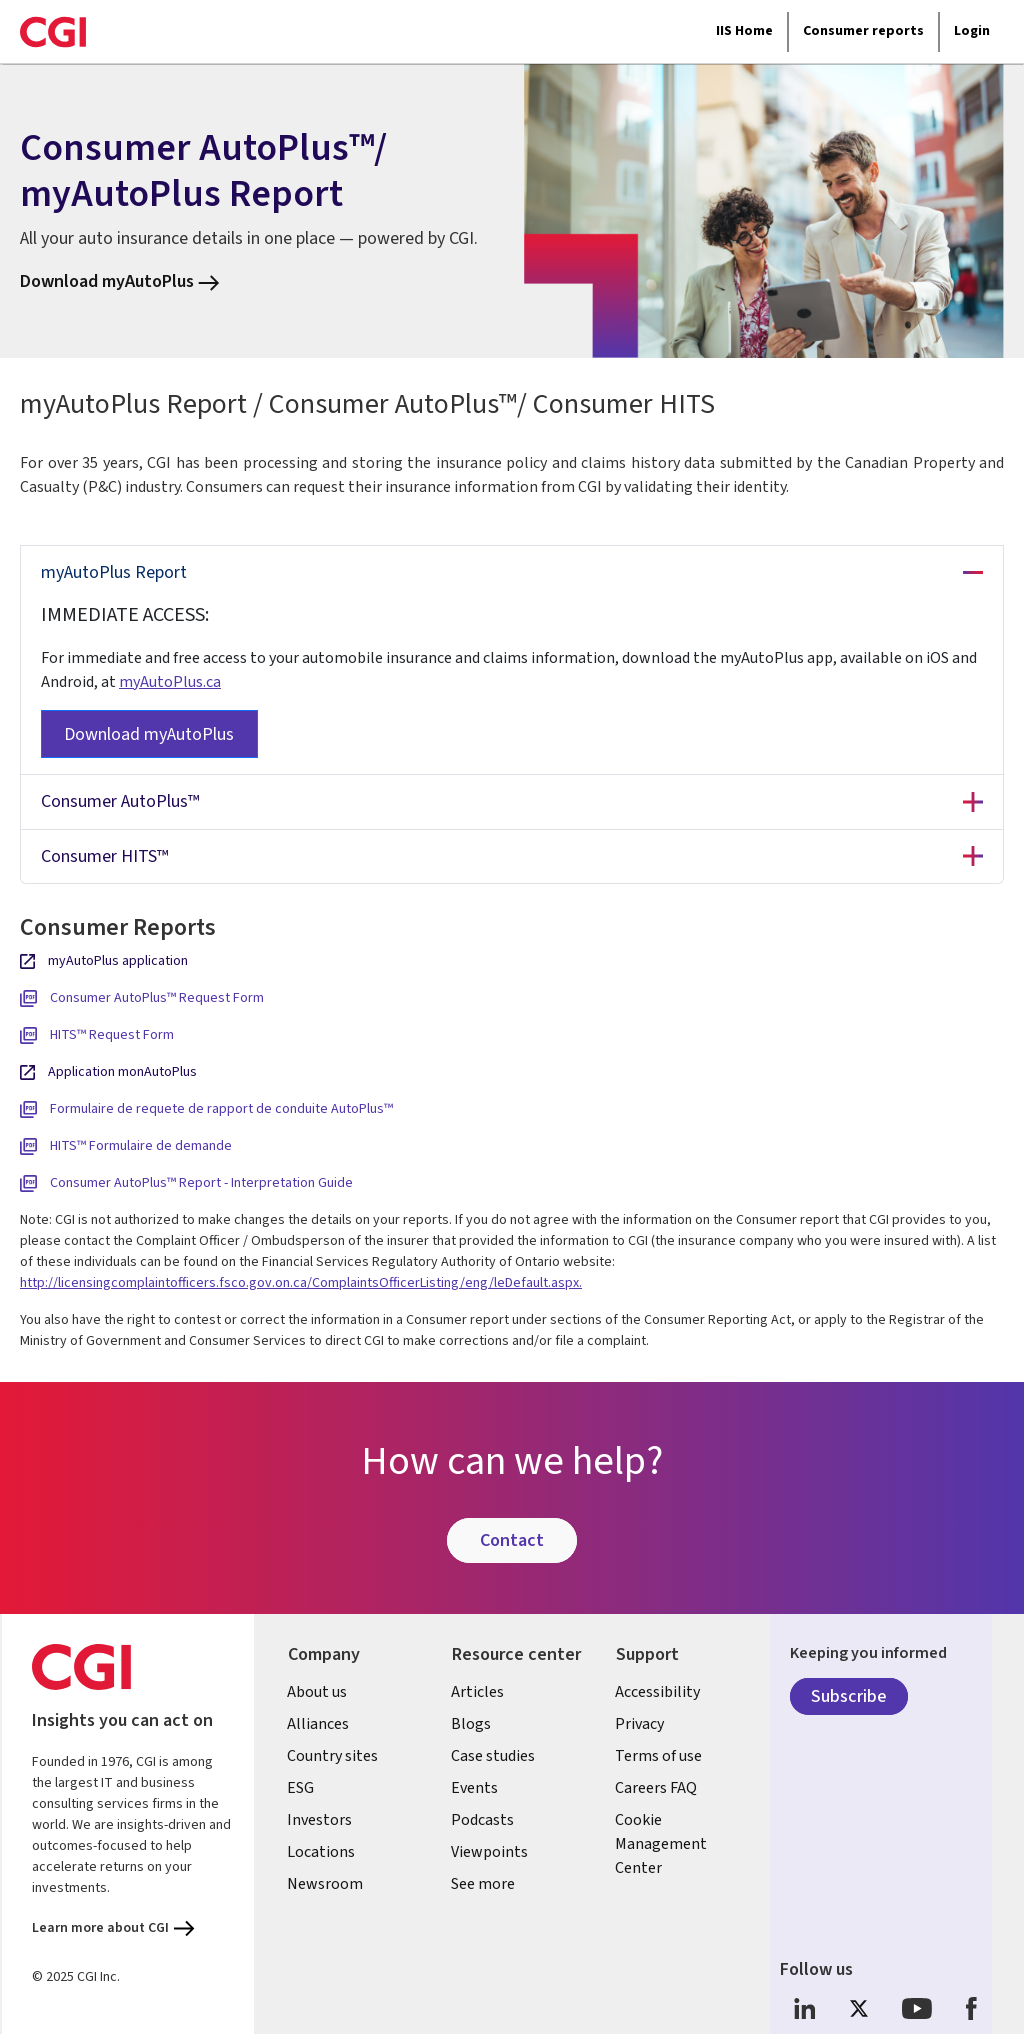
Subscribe (849, 1696)
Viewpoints (490, 1852)
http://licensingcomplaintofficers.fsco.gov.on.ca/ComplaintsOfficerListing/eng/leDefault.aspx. (301, 1283)
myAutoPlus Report (114, 572)
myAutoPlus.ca (170, 682)
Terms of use (659, 1756)
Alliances (319, 1724)
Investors (320, 1820)
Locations (322, 1852)
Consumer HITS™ (104, 856)
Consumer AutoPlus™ (120, 801)
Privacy (640, 1724)
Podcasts (483, 1820)
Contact (512, 1540)
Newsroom (326, 1884)
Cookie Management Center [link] (662, 1844)
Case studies (494, 1756)
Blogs (472, 1724)
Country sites (333, 1756)
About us (318, 1692)
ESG (301, 1788)
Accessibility (658, 1692)
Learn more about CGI (113, 1928)
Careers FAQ (657, 1788)
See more (484, 1884)
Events (475, 1788)
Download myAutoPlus (120, 281)
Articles (478, 1692)
